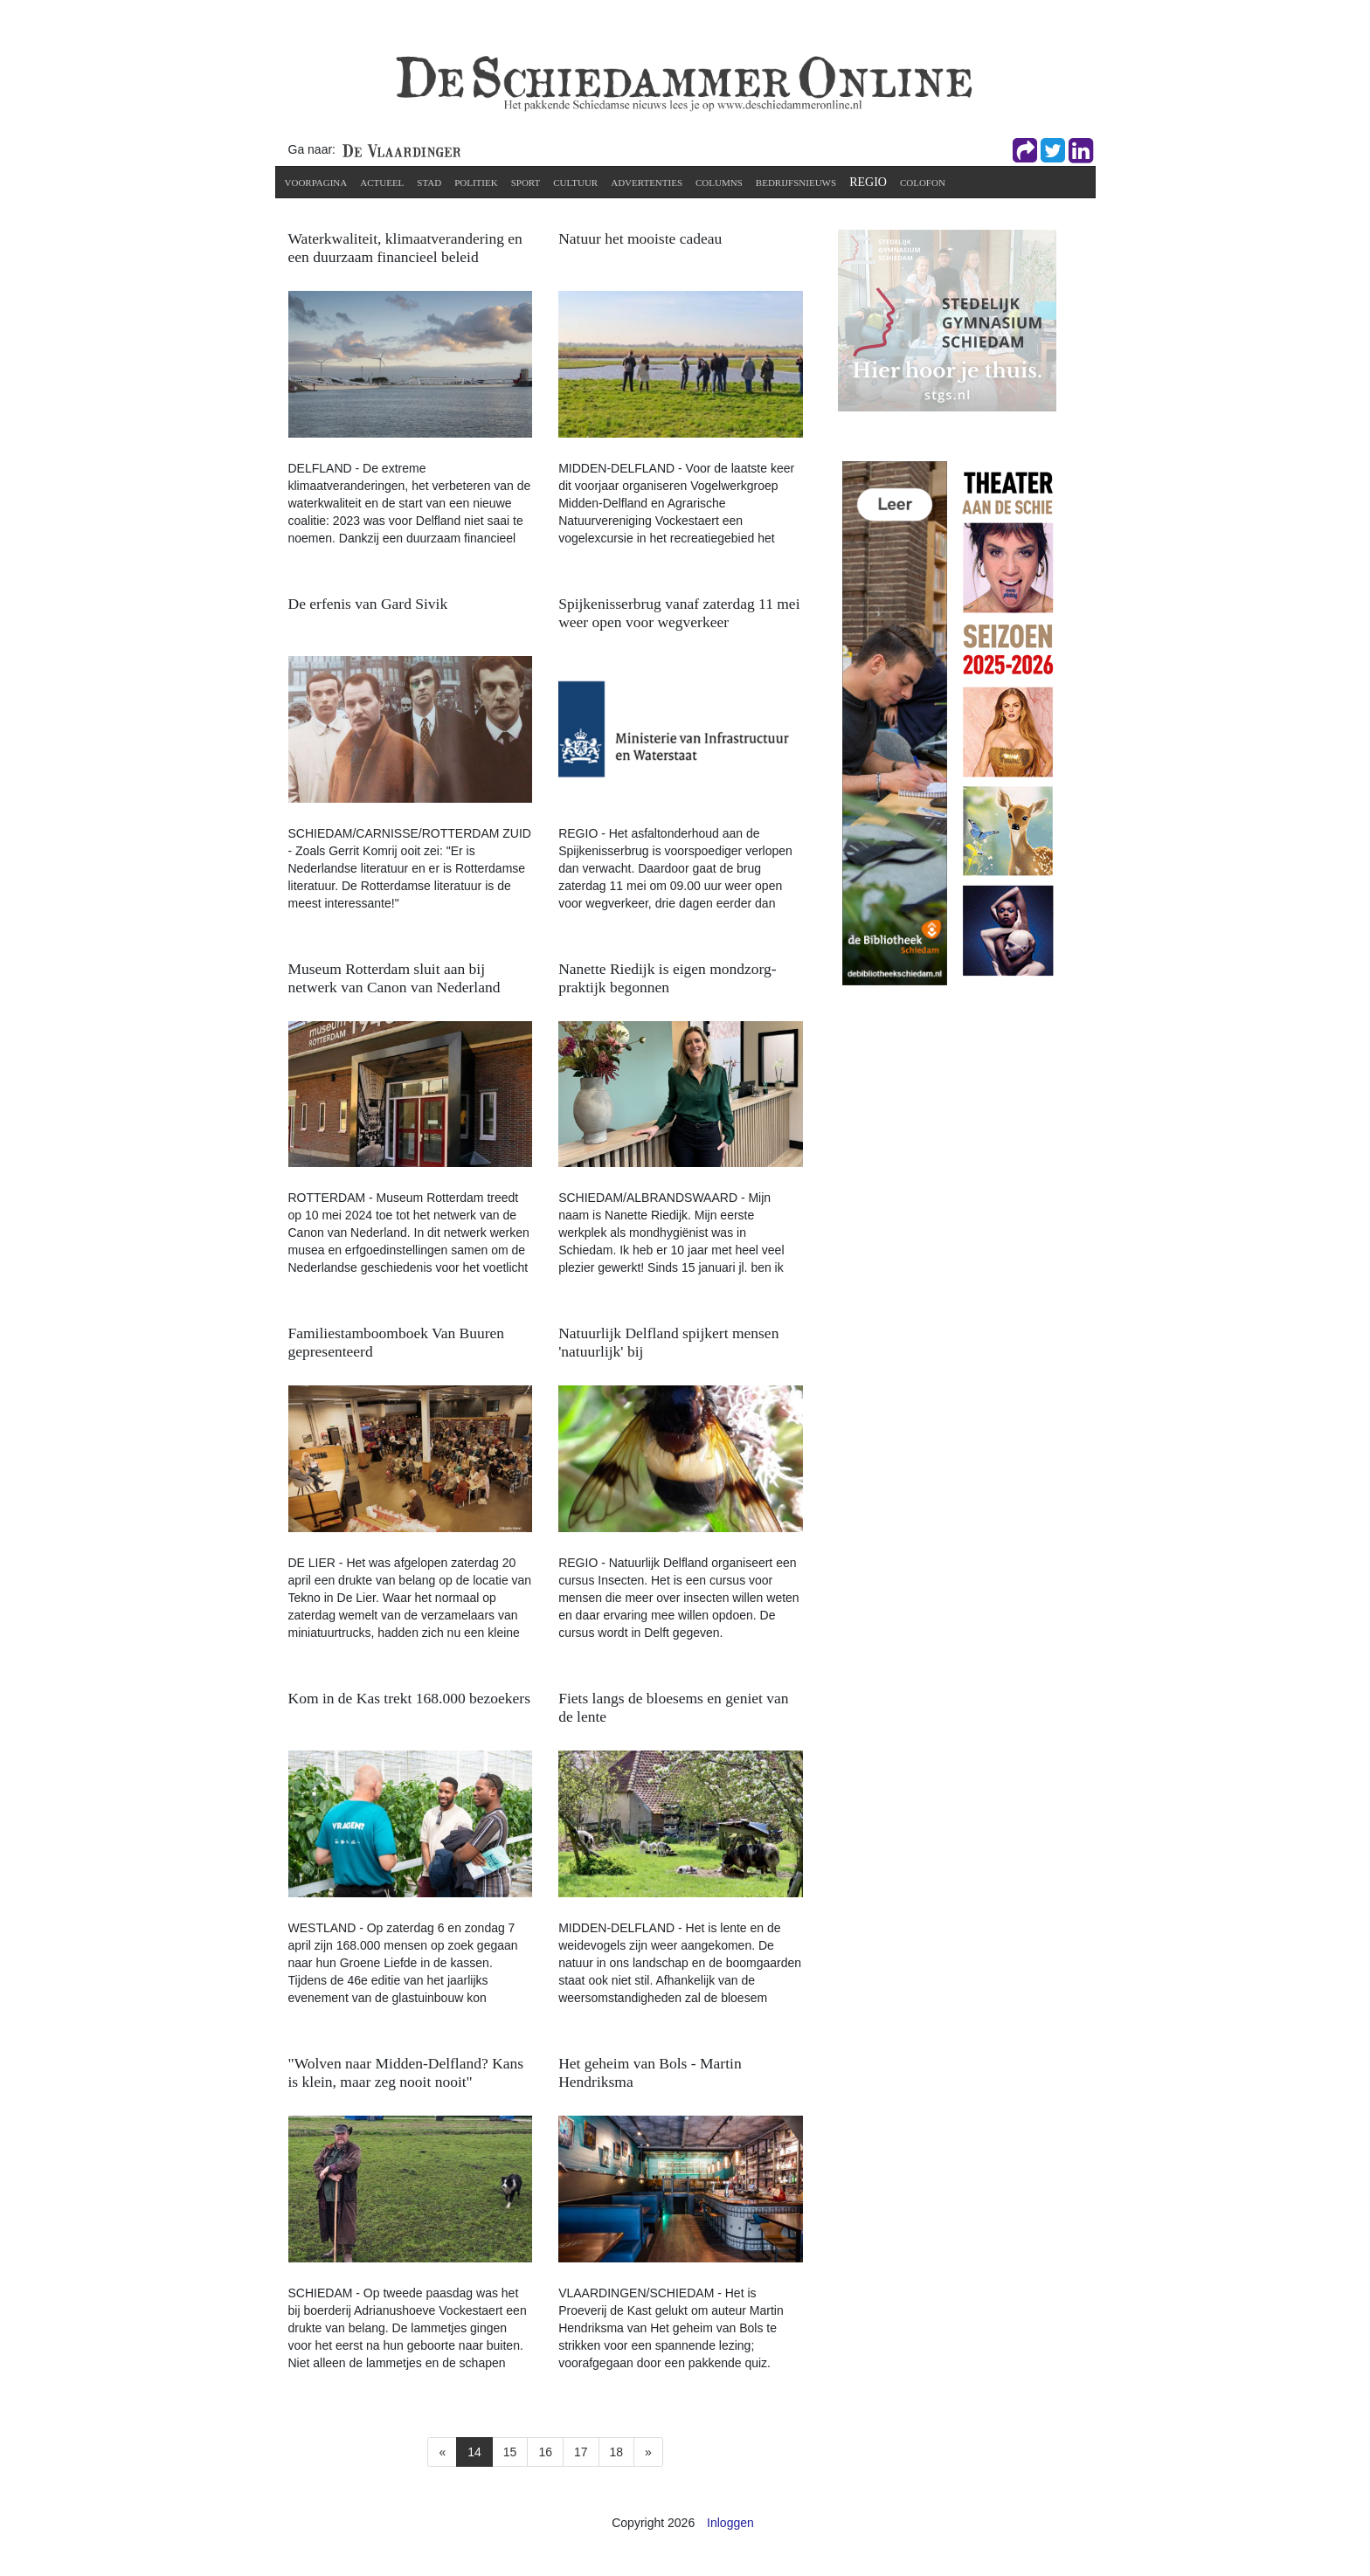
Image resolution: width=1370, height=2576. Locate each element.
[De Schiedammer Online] (682, 82)
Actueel (382, 182)
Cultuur (575, 182)
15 (510, 2452)
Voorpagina (316, 182)
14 (474, 2452)
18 (617, 2452)
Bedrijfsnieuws (796, 182)
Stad (429, 182)
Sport (526, 182)
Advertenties (646, 182)
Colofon (922, 182)
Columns (719, 182)
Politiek (476, 182)
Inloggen (730, 2523)
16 (545, 2452)
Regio (868, 182)
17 (581, 2452)
